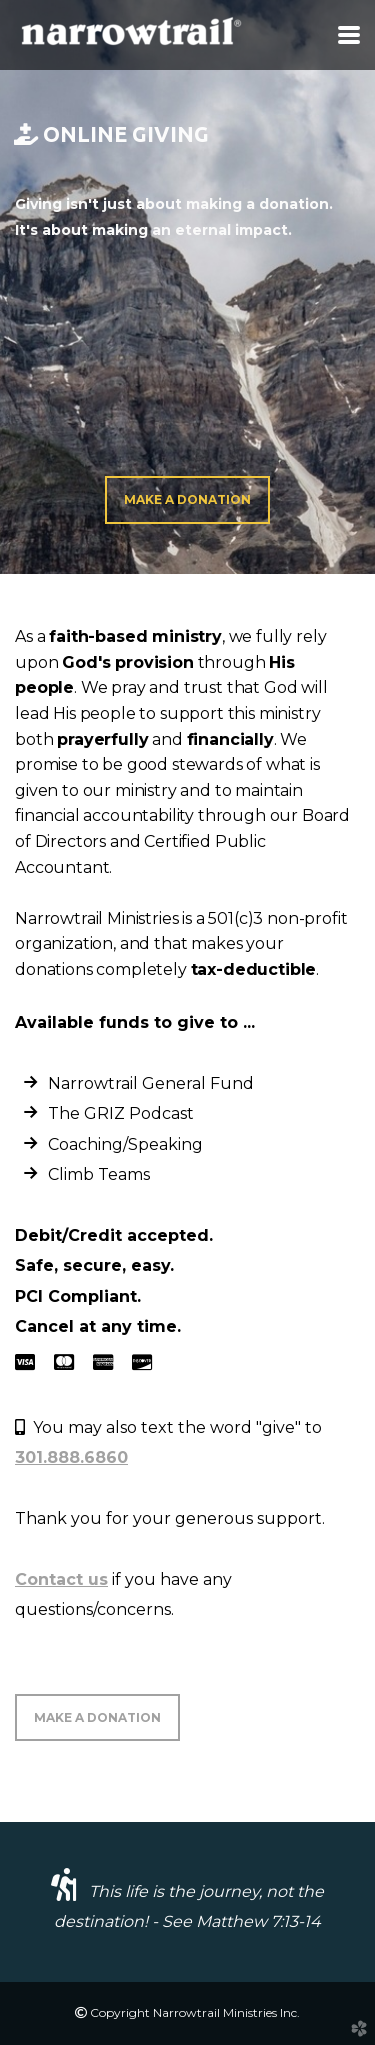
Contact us (61, 1579)
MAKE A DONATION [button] (97, 1717)
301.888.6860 (71, 1457)
